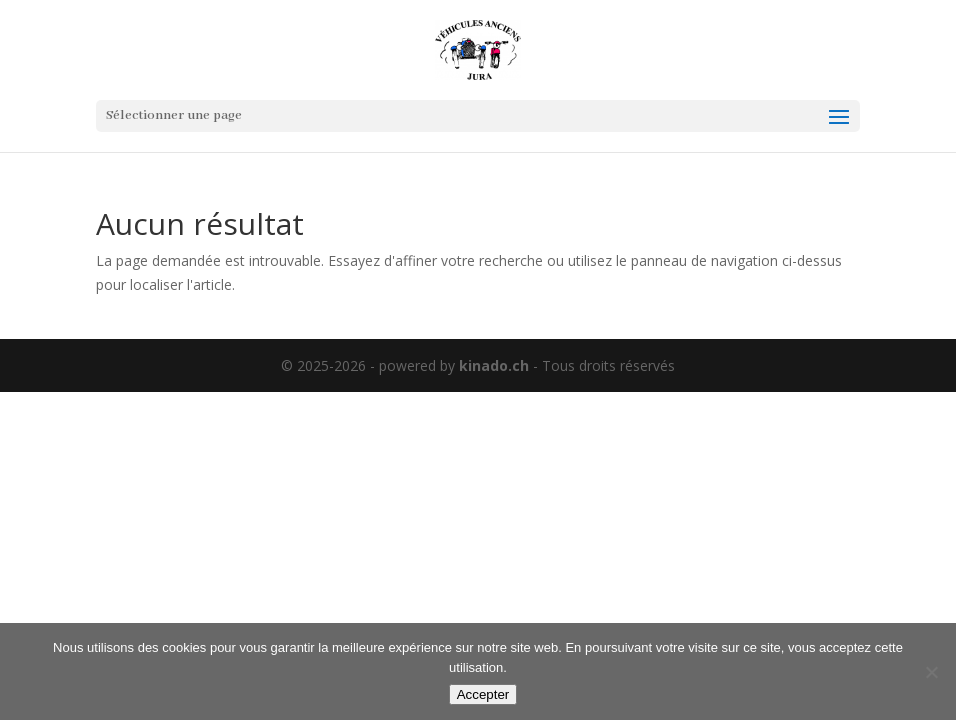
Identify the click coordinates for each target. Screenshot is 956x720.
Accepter (483, 694)
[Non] (931, 672)
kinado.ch (494, 365)
